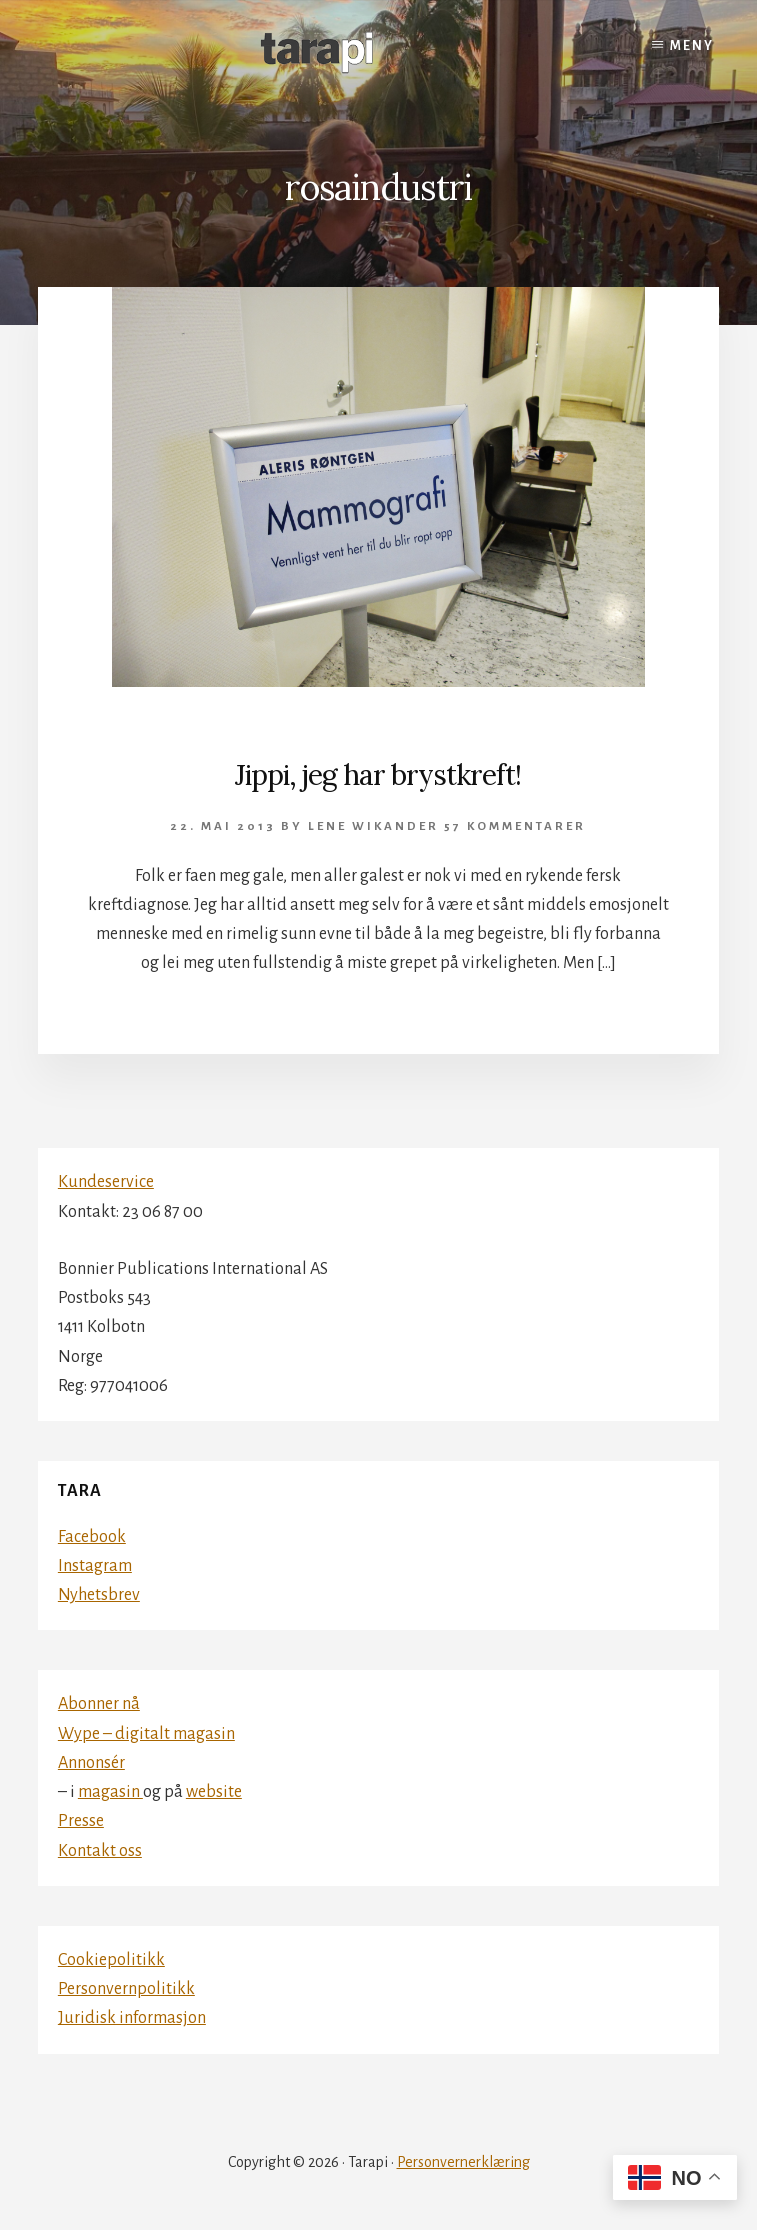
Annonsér (91, 1763)
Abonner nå (99, 1704)
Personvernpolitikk (126, 1989)
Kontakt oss (100, 1851)
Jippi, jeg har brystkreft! (378, 775)
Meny (692, 46)
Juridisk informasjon (132, 2018)
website (214, 1792)
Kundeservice (106, 1182)
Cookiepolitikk (111, 1960)
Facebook (92, 1537)
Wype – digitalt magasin (146, 1734)
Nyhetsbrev (99, 1595)
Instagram (95, 1566)
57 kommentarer (515, 826)
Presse (81, 1821)
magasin (110, 1792)
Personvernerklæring (463, 2162)
